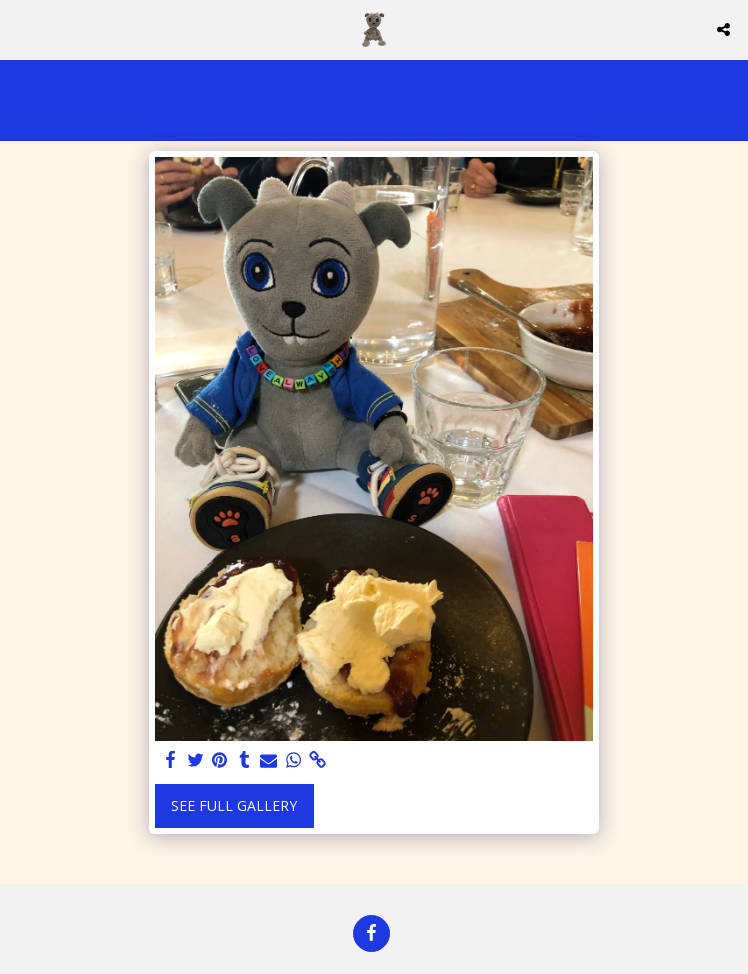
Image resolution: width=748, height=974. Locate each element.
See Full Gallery (234, 805)
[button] (22, 28)
